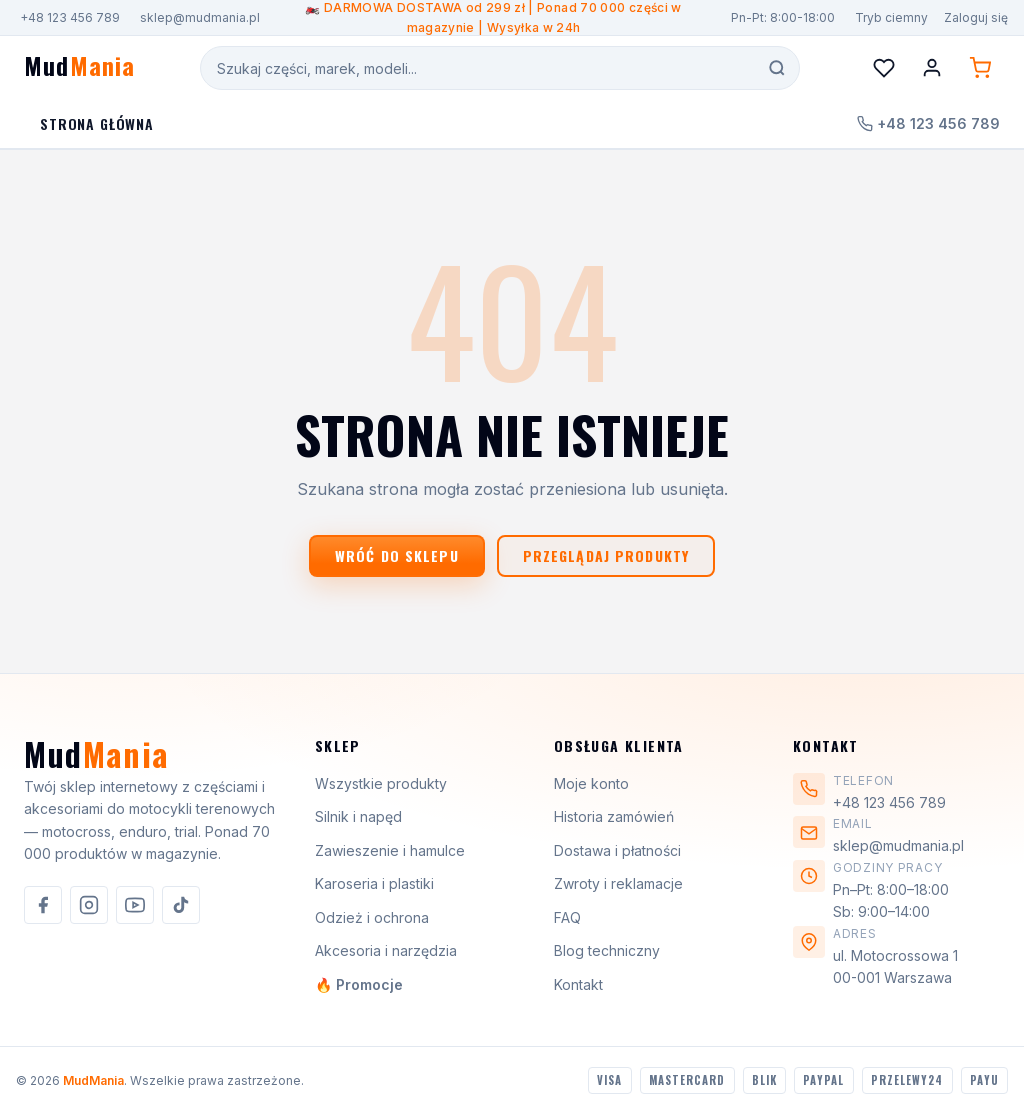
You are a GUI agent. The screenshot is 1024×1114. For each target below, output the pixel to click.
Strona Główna (97, 123)
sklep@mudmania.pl (200, 17)
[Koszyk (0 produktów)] (980, 68)
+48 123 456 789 (70, 17)
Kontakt (578, 984)
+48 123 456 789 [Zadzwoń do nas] (928, 123)
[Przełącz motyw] (889, 17)
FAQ (567, 917)
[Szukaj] (777, 68)
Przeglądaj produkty (606, 555)
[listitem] (43, 905)
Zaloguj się (976, 17)
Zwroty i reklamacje (618, 883)
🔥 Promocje (359, 984)
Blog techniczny (607, 950)
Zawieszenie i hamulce (390, 850)
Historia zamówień (614, 816)
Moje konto (591, 783)
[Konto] (932, 68)
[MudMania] (96, 762)
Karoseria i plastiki (374, 883)
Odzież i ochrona (372, 917)
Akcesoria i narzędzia (386, 950)
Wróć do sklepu (397, 555)
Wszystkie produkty (381, 783)
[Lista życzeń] (884, 68)
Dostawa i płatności (617, 850)
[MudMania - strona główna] (80, 68)
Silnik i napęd (358, 816)
